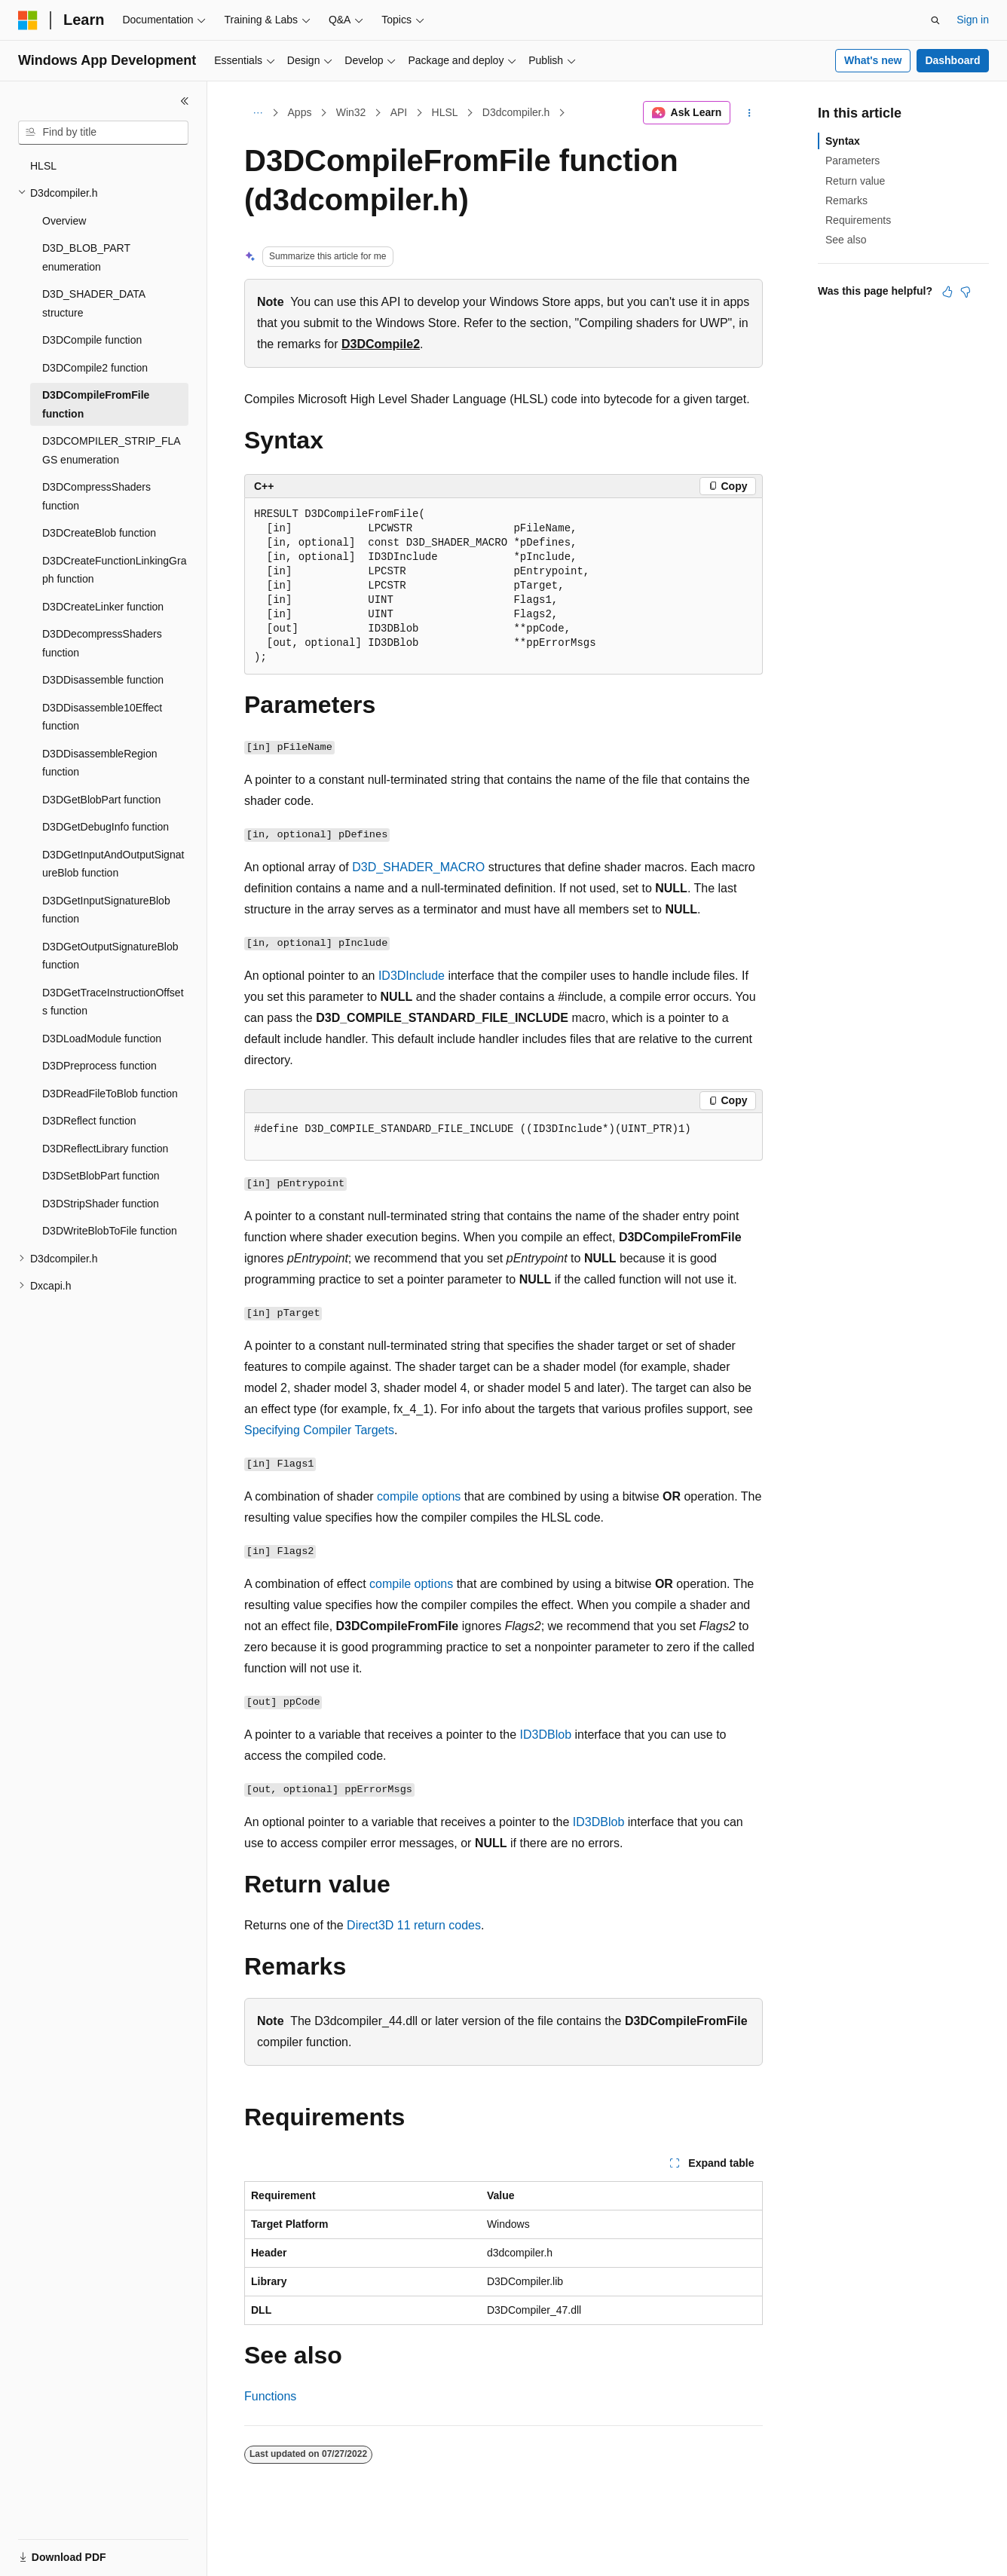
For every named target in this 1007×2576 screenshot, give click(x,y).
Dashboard (952, 60)
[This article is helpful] (947, 292)
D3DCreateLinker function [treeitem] (103, 607)
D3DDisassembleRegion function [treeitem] (100, 763)
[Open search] (935, 20)
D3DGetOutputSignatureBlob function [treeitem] (110, 956)
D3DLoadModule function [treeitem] (101, 1039)
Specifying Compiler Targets (319, 1430)
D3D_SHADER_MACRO (418, 867)
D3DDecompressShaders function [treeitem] (102, 643)
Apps (300, 112)
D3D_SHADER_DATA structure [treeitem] (93, 303)
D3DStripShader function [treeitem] (100, 1204)
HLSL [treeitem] (43, 166)
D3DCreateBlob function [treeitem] (99, 533)
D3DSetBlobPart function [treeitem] (101, 1176)
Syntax (842, 141)
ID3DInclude (411, 975)
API (399, 112)
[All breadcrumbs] (257, 113)
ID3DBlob (545, 1734)
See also (845, 240)
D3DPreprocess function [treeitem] (99, 1066)
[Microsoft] (28, 20)
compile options (419, 1496)
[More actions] (749, 113)
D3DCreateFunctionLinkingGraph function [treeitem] (114, 570)
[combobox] (103, 133)
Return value (855, 181)
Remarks (846, 200)
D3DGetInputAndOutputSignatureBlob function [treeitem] (113, 864)
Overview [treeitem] (64, 221)
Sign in (972, 20)
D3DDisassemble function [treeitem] (103, 680)
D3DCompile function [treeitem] (92, 340)
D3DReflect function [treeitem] (89, 1121)
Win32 (351, 112)
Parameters (852, 160)
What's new (872, 60)
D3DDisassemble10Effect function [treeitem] (102, 717)
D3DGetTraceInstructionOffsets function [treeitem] (113, 1002)
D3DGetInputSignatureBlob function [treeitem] (106, 910)
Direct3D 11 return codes (414, 1925)
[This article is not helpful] (965, 292)
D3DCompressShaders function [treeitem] (96, 496)
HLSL (445, 112)
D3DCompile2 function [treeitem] (95, 368)
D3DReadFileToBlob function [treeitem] (110, 1094)
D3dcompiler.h (516, 112)
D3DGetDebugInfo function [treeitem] (105, 827)
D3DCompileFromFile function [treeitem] (95, 404)
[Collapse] (184, 101)
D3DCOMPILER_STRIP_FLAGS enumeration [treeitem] (111, 450)
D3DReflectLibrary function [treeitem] (105, 1149)
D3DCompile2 (380, 344)
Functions (270, 2396)
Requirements (858, 220)
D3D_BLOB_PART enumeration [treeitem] (86, 257)
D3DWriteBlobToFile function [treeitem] (109, 1231)
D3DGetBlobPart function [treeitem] (101, 800)
